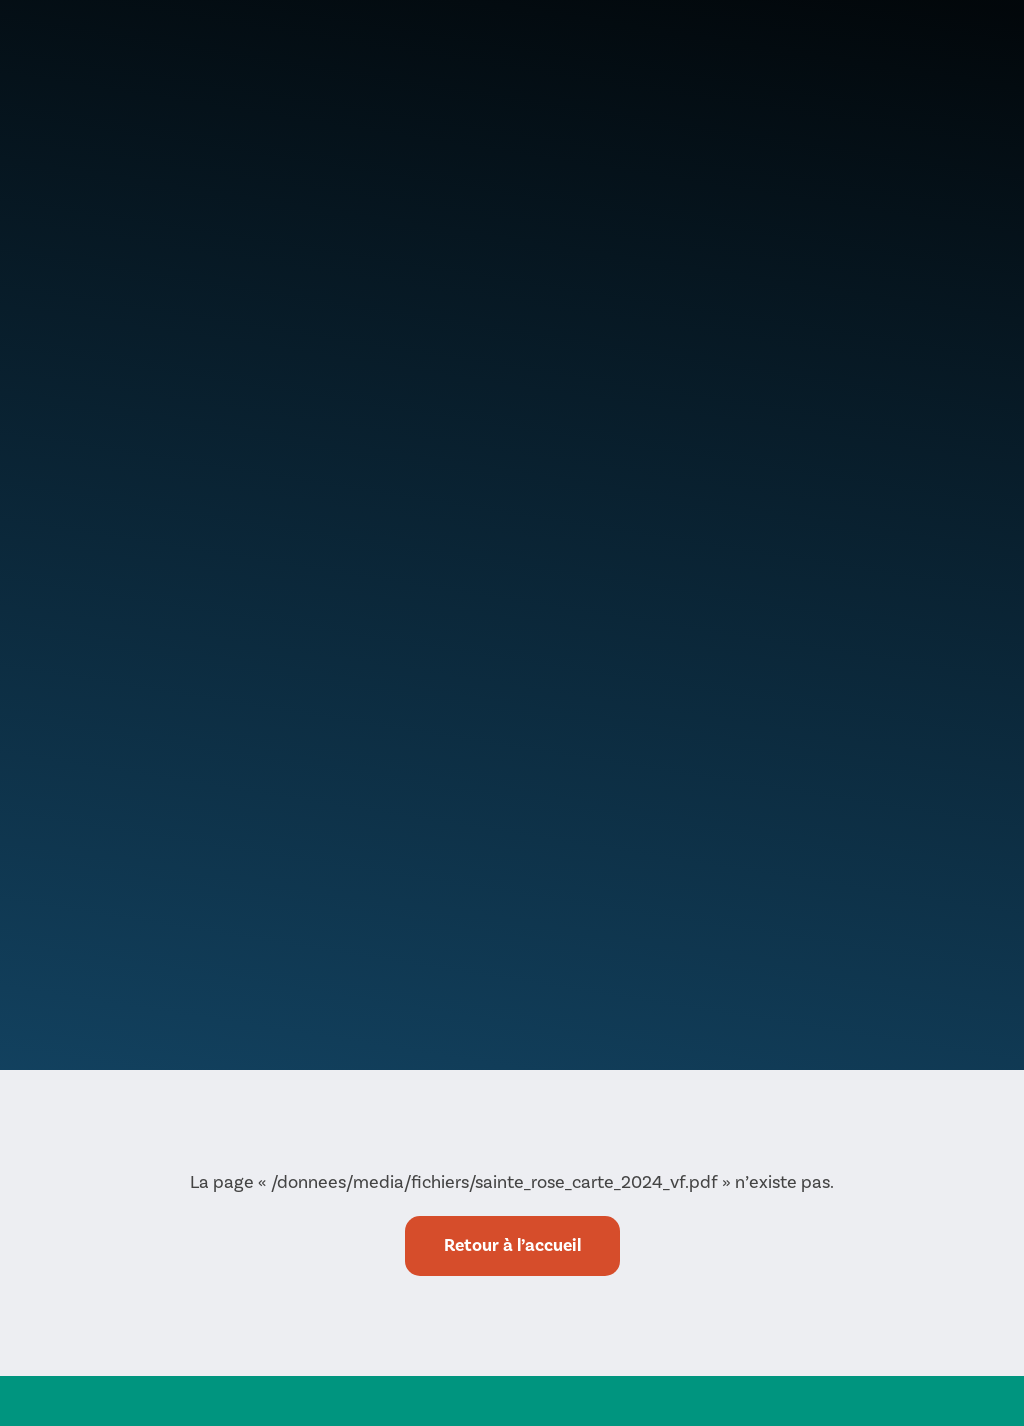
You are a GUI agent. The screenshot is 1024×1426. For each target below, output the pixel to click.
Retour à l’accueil (512, 1245)
